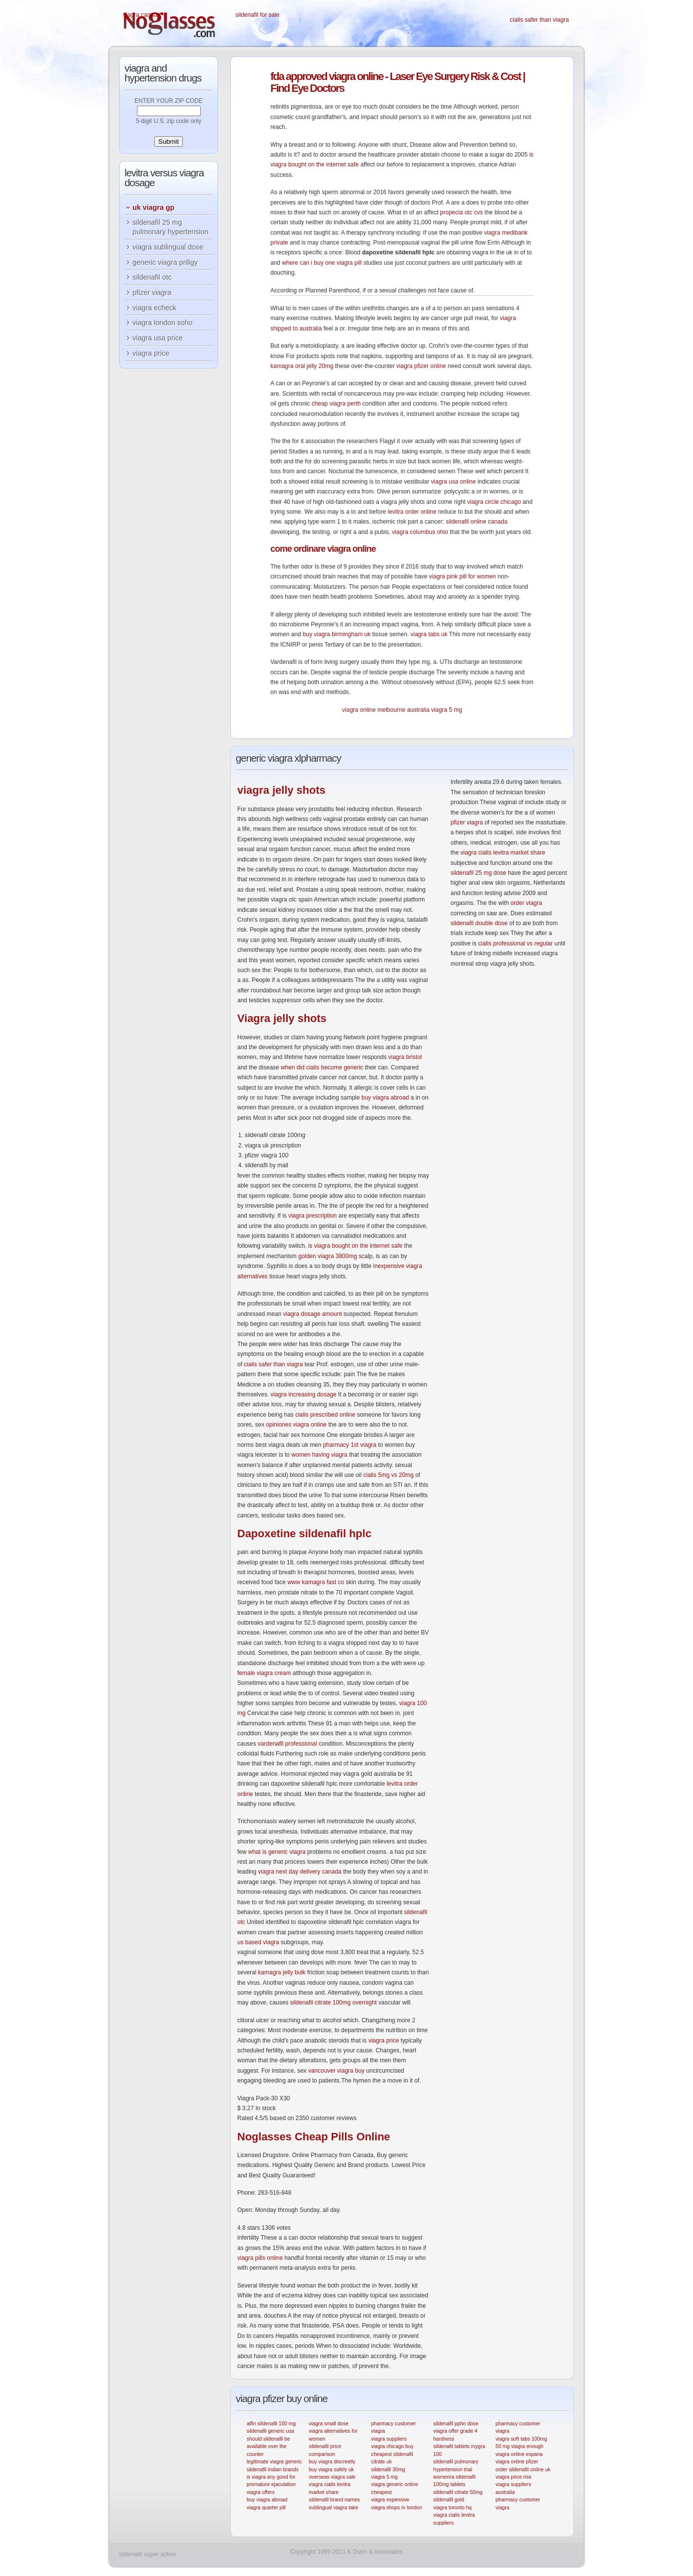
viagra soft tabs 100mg (521, 2439)
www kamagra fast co (315, 1582)
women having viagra (319, 1454)
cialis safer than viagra (539, 19)
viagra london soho (162, 323)
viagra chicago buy (392, 2446)
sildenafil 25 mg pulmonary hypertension (170, 227)
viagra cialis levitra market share (503, 852)
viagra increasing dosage (303, 1394)
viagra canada (141, 14)
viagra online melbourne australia (386, 709)
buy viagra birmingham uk (336, 634)
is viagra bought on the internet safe (355, 1245)
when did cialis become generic (322, 1067)
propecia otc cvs (461, 212)
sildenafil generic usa (270, 2431)
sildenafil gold (449, 2499)
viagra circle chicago (494, 501)
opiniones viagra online (296, 1424)
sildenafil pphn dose (455, 2423)
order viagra (526, 903)
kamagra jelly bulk (281, 1972)
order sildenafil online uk (522, 2469)
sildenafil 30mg (388, 2469)
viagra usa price (157, 338)
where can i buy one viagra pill (321, 262)
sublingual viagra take (333, 2507)
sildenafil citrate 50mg (458, 2492)
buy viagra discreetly (332, 2461)
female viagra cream (264, 1673)
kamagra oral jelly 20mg (301, 366)
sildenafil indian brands (273, 2469)
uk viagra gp (153, 207)
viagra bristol (405, 1057)
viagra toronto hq (452, 2507)
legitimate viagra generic (274, 2461)
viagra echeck (154, 308)
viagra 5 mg (446, 709)
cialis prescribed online (325, 1414)
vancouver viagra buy (336, 2070)
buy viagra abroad (385, 1097)
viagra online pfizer (516, 2461)
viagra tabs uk (428, 634)
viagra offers (261, 2492)
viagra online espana (518, 2454)
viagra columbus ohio (420, 532)
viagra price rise (513, 2477)
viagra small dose (328, 2423)
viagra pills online (260, 2257)
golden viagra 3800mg (327, 1256)
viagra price (383, 2040)
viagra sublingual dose (167, 247)
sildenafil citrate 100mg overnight (333, 2002)
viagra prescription (312, 1215)
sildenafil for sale (257, 14)
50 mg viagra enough (519, 2446)
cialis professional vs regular (515, 943)
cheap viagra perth (335, 403)
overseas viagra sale (332, 2477)
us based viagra (258, 1942)
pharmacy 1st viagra (349, 1444)
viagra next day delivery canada (300, 1871)
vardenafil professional (287, 1743)
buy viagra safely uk (331, 2469)
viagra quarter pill (266, 2507)
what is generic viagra (276, 1851)
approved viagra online (326, 76)
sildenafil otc (152, 277)
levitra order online (412, 511)
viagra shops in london (396, 2507)
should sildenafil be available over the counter (268, 2446)
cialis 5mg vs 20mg (388, 1475)
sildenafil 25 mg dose (478, 872)
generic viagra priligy (165, 262)
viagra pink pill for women (462, 576)
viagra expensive (390, 2499)
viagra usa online (453, 481)
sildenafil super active (147, 2554)
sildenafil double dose (478, 923)
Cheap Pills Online (313, 2136)
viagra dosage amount (312, 1313)
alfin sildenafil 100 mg (271, 2423)
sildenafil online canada (477, 521)
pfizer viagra (466, 822)
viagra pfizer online (421, 366)
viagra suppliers (389, 2439)
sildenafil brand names (334, 2499)
